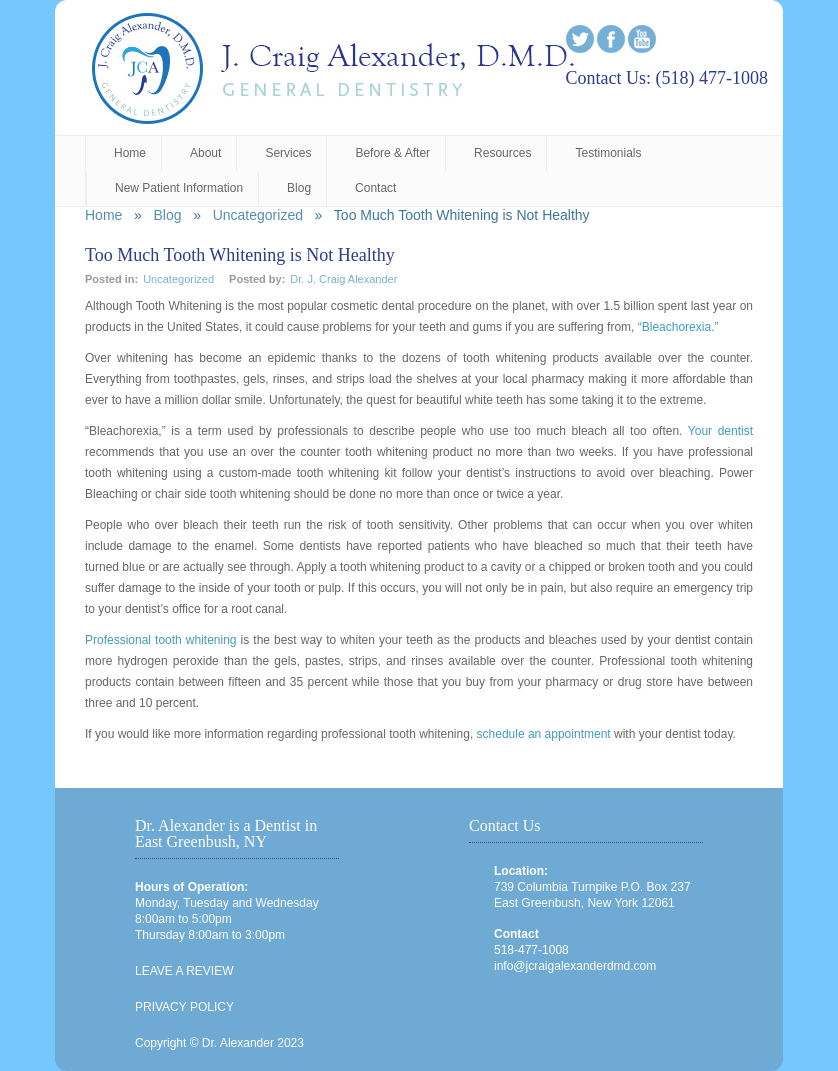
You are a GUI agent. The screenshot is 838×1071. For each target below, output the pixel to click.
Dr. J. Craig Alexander (343, 279)
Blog (299, 188)
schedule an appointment (544, 734)
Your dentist (717, 431)
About (205, 153)
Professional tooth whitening (161, 640)
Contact (375, 188)
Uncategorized (258, 215)
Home (130, 153)
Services (288, 153)
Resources (502, 153)
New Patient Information (179, 188)
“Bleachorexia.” (678, 327)
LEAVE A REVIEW (184, 971)
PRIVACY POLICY (184, 1007)
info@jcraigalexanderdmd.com (575, 966)
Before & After (392, 153)
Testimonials (608, 153)
